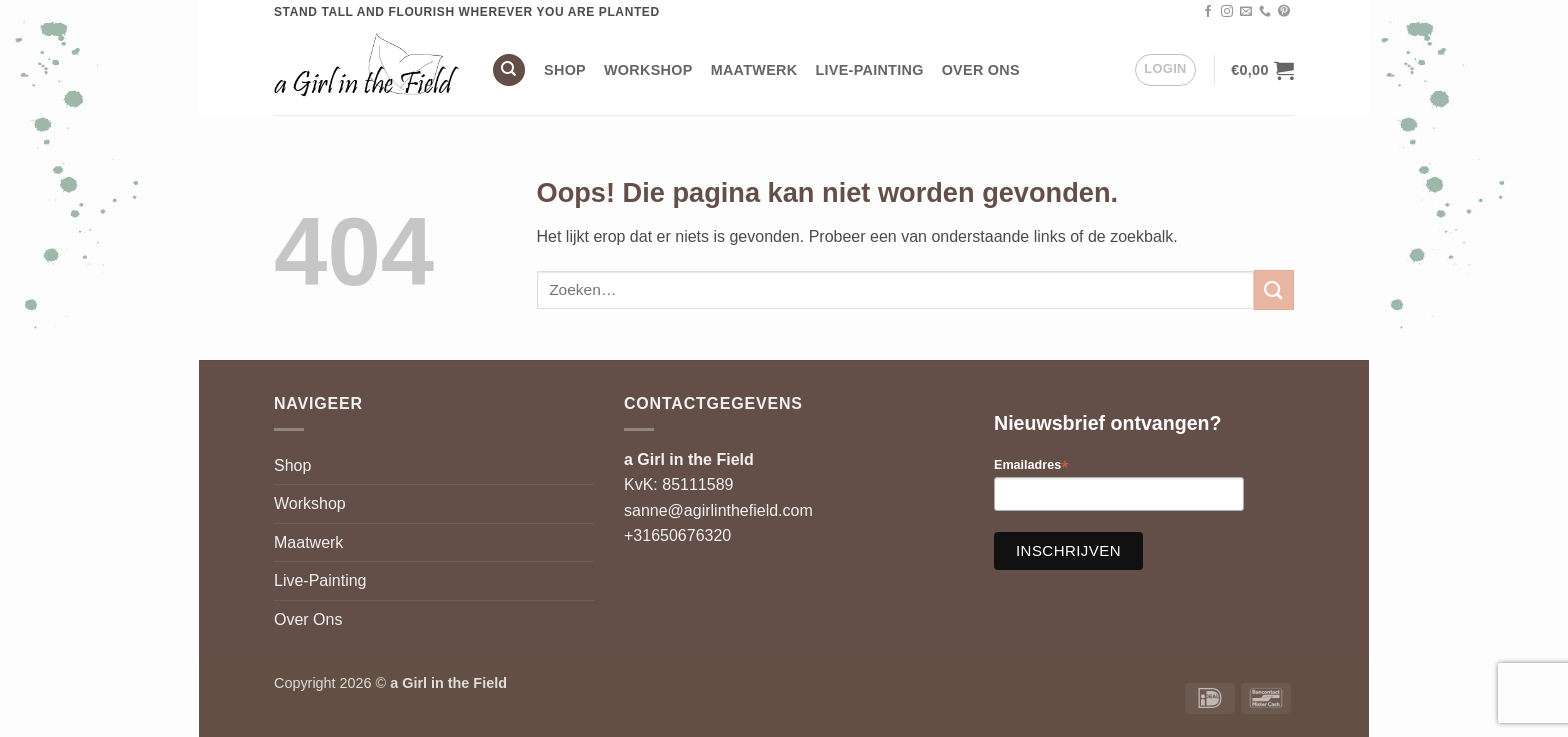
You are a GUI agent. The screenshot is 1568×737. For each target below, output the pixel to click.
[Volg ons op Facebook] (1208, 12)
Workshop (648, 70)
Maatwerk (754, 70)
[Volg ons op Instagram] (1227, 12)
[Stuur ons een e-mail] (1246, 12)
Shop (565, 70)
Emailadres (1031, 465)
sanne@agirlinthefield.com (718, 510)
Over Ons (981, 70)
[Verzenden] (1274, 289)
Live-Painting (869, 70)
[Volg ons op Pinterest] (1284, 12)
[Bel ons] (1265, 12)
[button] (1165, 70)
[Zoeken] (509, 70)
